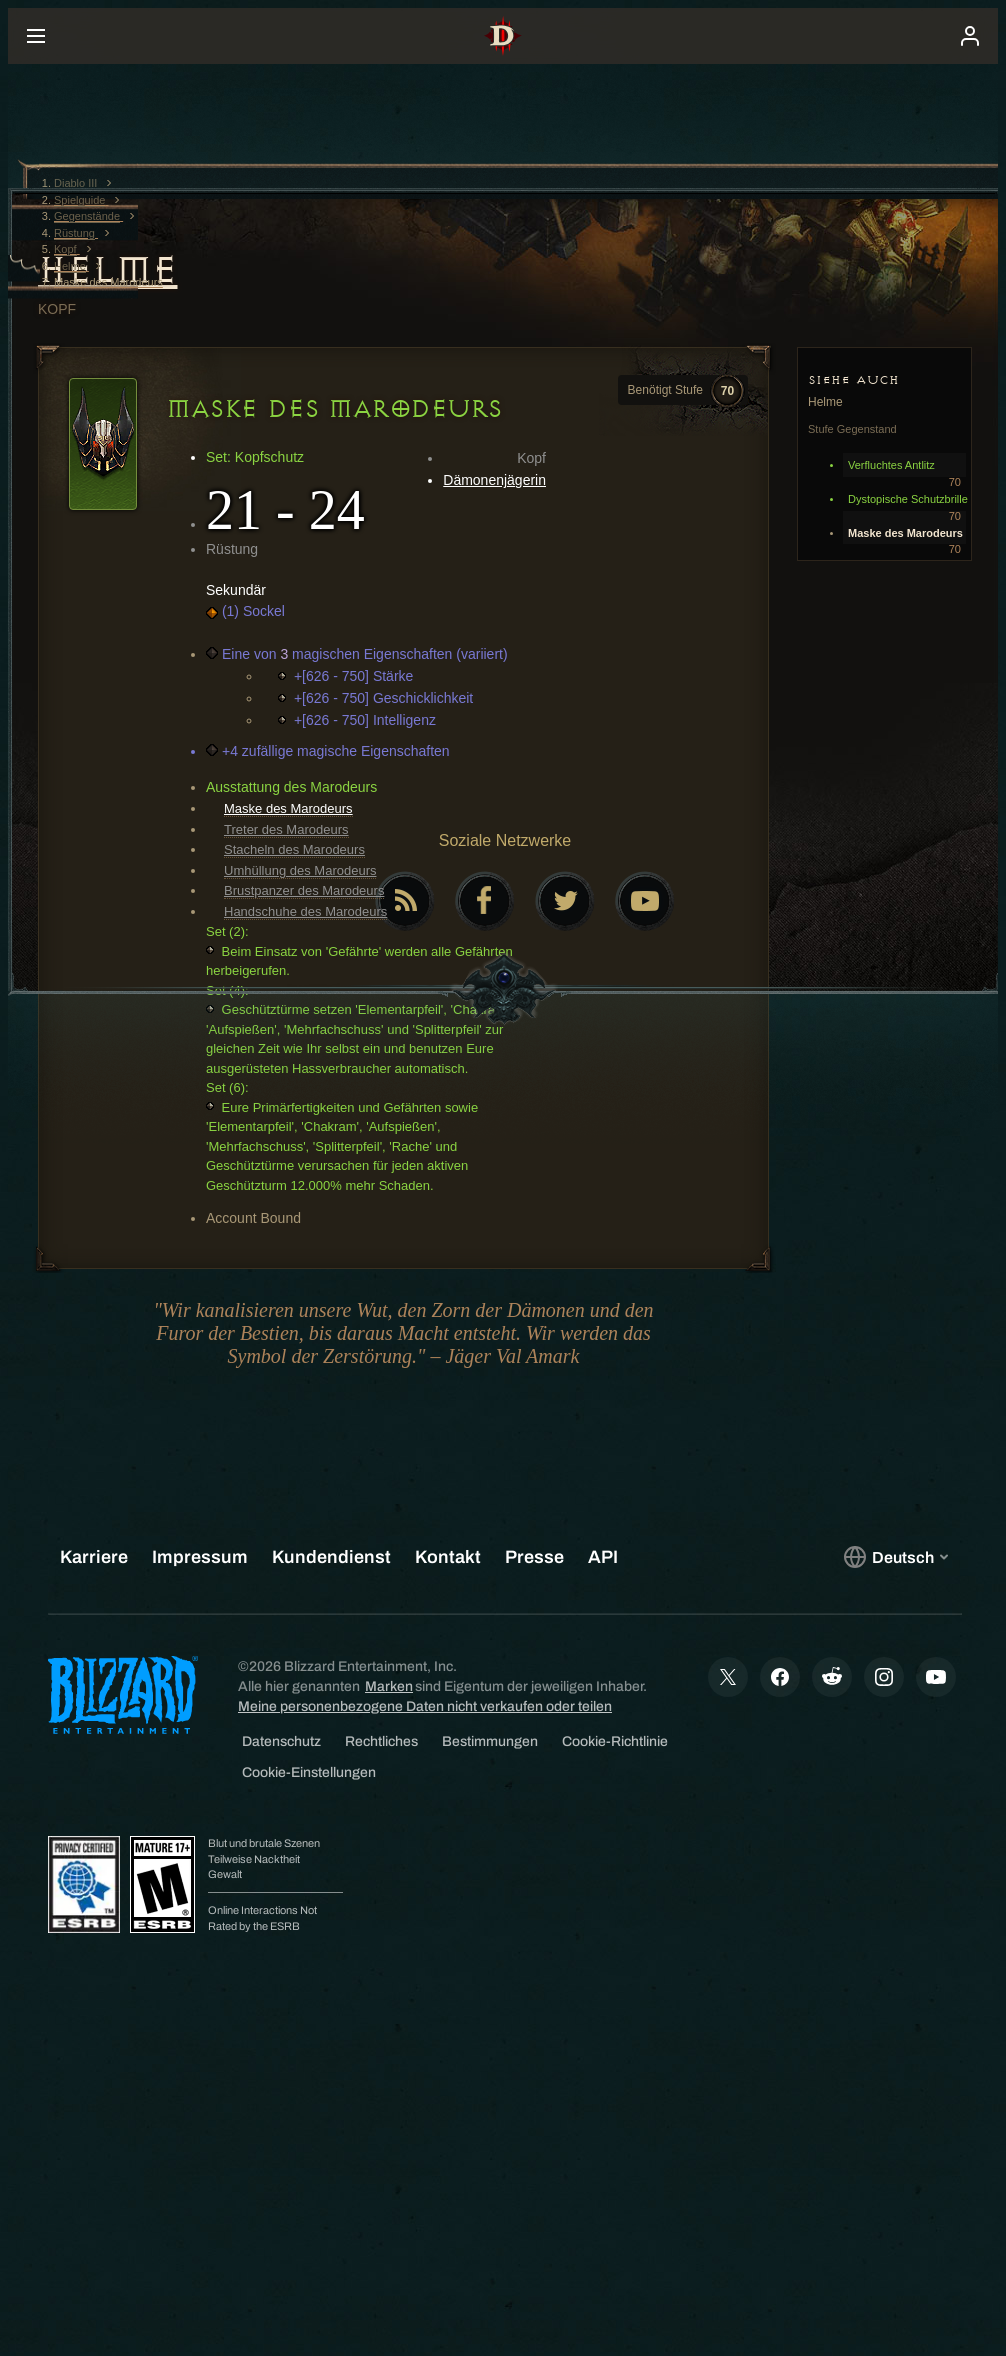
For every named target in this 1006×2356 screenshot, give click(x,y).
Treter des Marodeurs (286, 829)
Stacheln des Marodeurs (294, 849)
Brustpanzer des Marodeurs (304, 890)
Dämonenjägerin (494, 480)
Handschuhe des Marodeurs (305, 911)
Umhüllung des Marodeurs (300, 870)
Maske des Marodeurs (288, 808)
